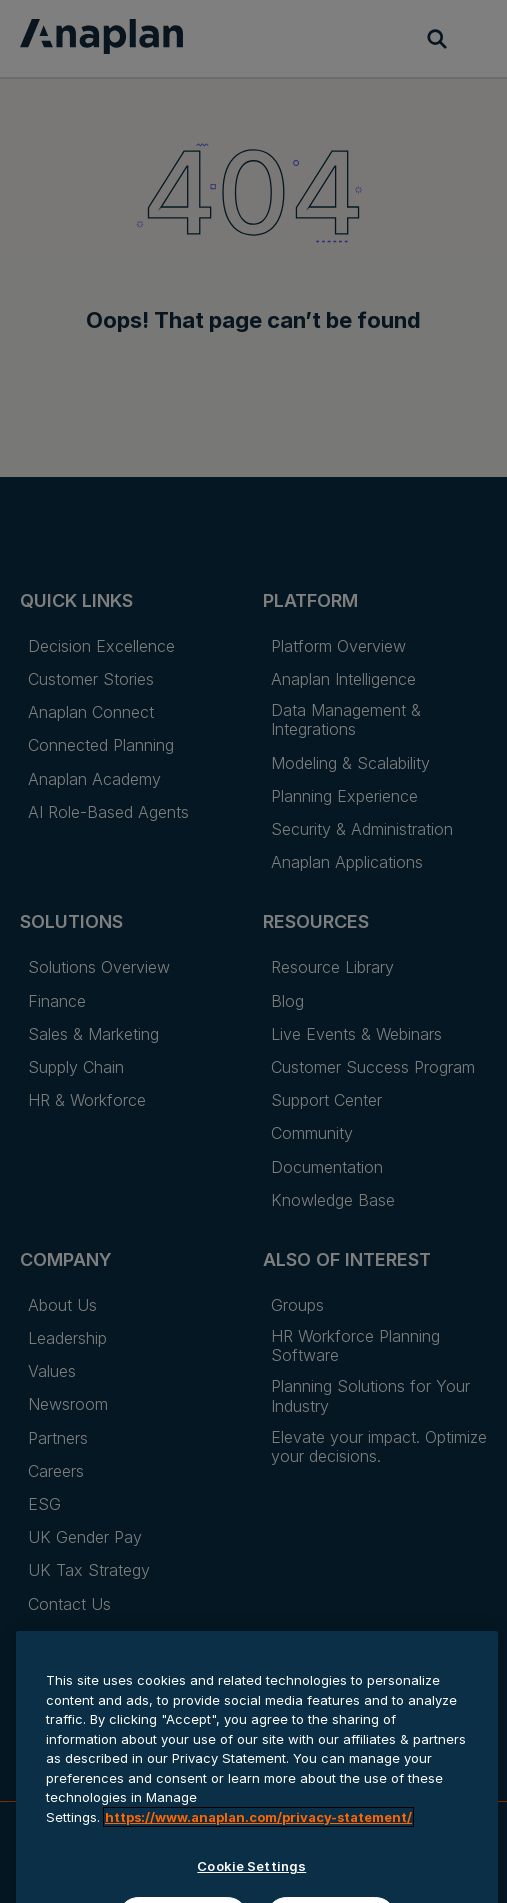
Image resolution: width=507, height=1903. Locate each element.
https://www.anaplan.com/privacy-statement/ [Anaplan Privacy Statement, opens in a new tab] (258, 1874)
